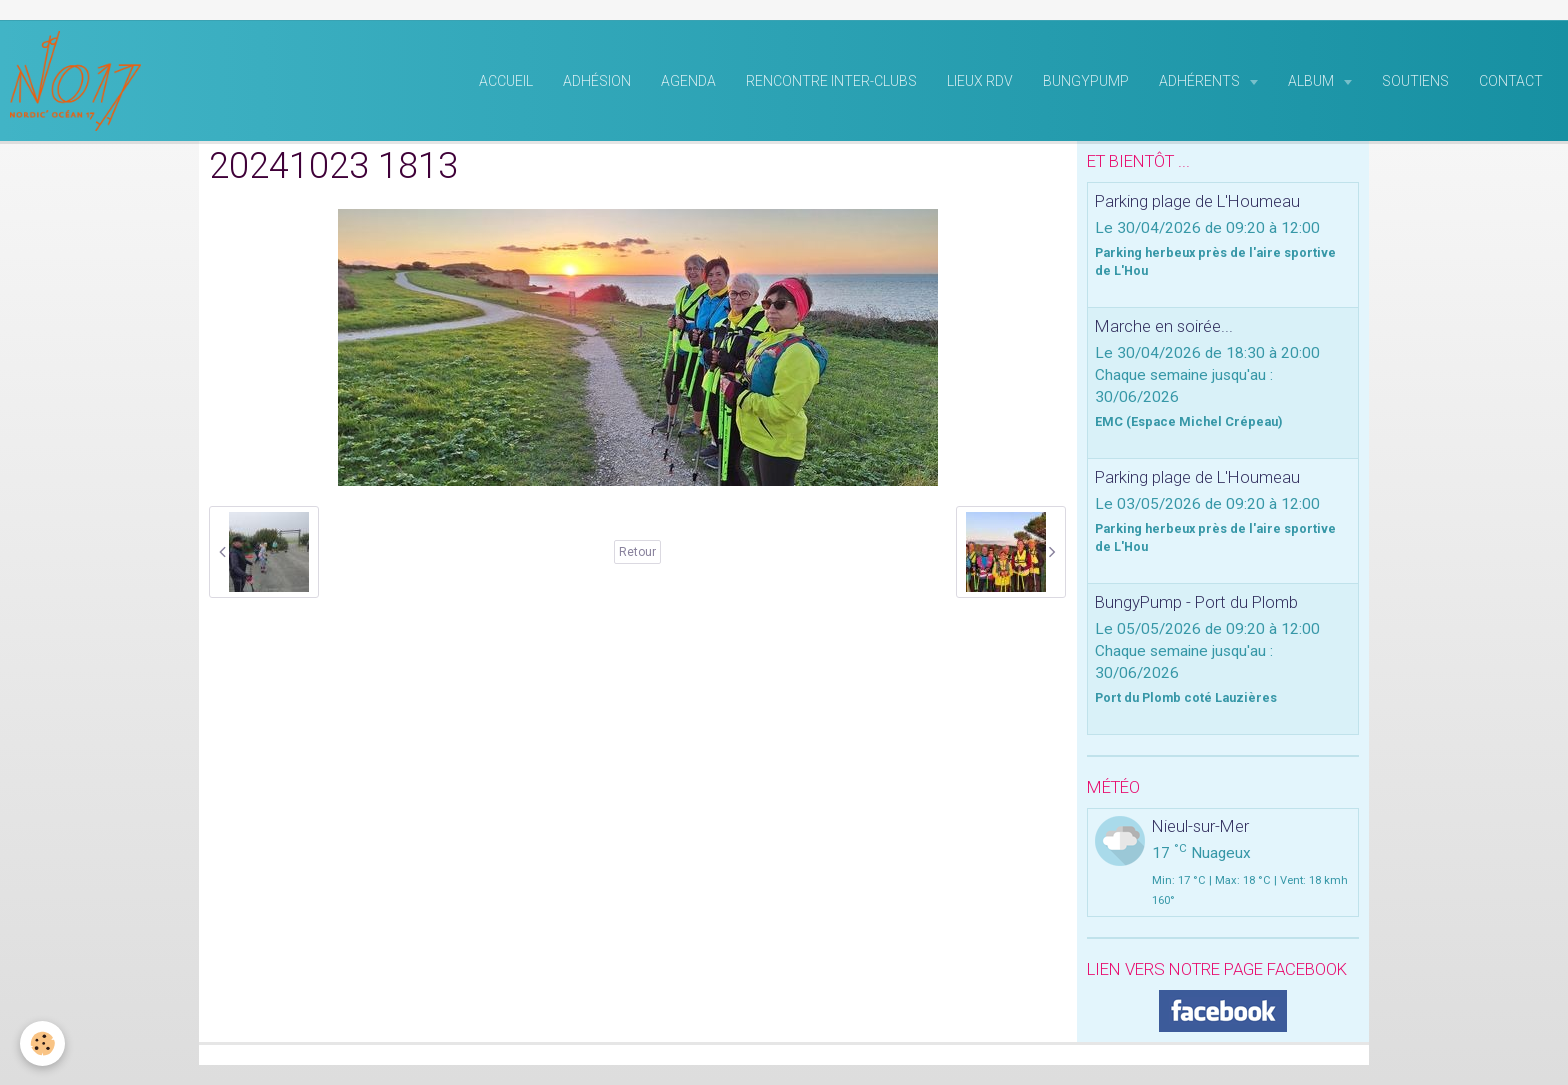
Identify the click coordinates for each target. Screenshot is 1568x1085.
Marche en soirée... (1164, 326)
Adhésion (597, 81)
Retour (637, 552)
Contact (1511, 81)
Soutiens (1415, 81)
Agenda (688, 81)
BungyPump (1086, 81)
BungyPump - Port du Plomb (1196, 602)
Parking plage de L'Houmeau (1197, 201)
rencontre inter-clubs (831, 81)
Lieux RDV (980, 81)
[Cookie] (42, 1043)
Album (1312, 81)
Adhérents (1201, 81)
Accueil (506, 81)
